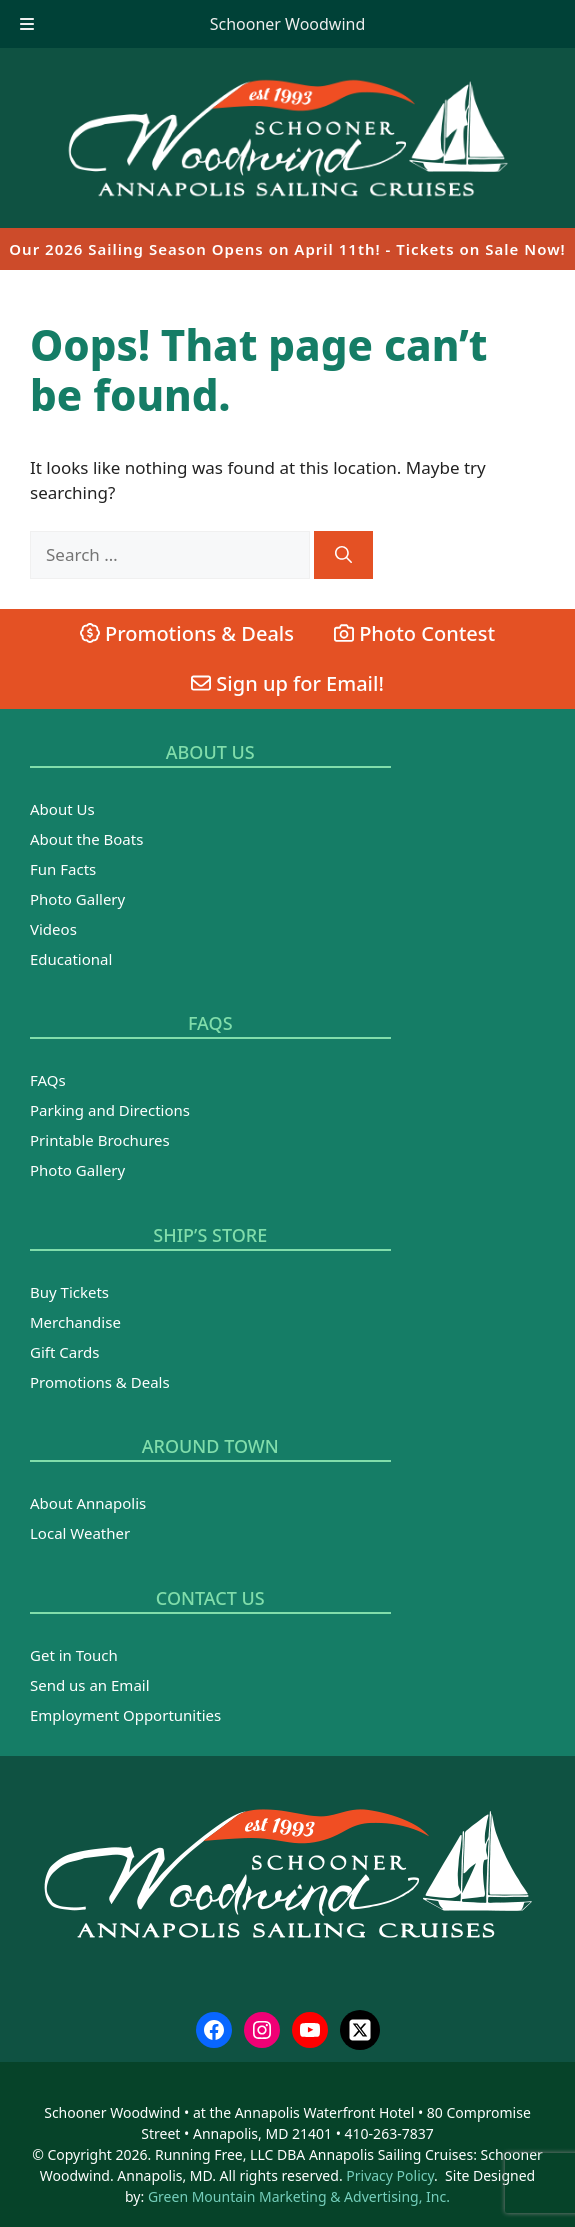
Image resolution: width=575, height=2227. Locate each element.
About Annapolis (88, 1503)
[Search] (343, 555)
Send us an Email (90, 1685)
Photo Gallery (77, 899)
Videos (53, 929)
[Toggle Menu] (27, 24)
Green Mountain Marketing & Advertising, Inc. (299, 2196)
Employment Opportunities (125, 1715)
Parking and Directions (110, 1110)
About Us (62, 809)
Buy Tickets (69, 1292)
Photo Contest (414, 633)
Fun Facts (63, 869)
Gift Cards (64, 1352)
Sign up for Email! (287, 683)
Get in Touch (74, 1655)
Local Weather (80, 1533)
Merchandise (75, 1322)
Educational (71, 959)
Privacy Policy (390, 2175)
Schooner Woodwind (288, 24)
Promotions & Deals (187, 633)
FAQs (48, 1080)
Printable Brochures (100, 1140)
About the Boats (86, 839)
